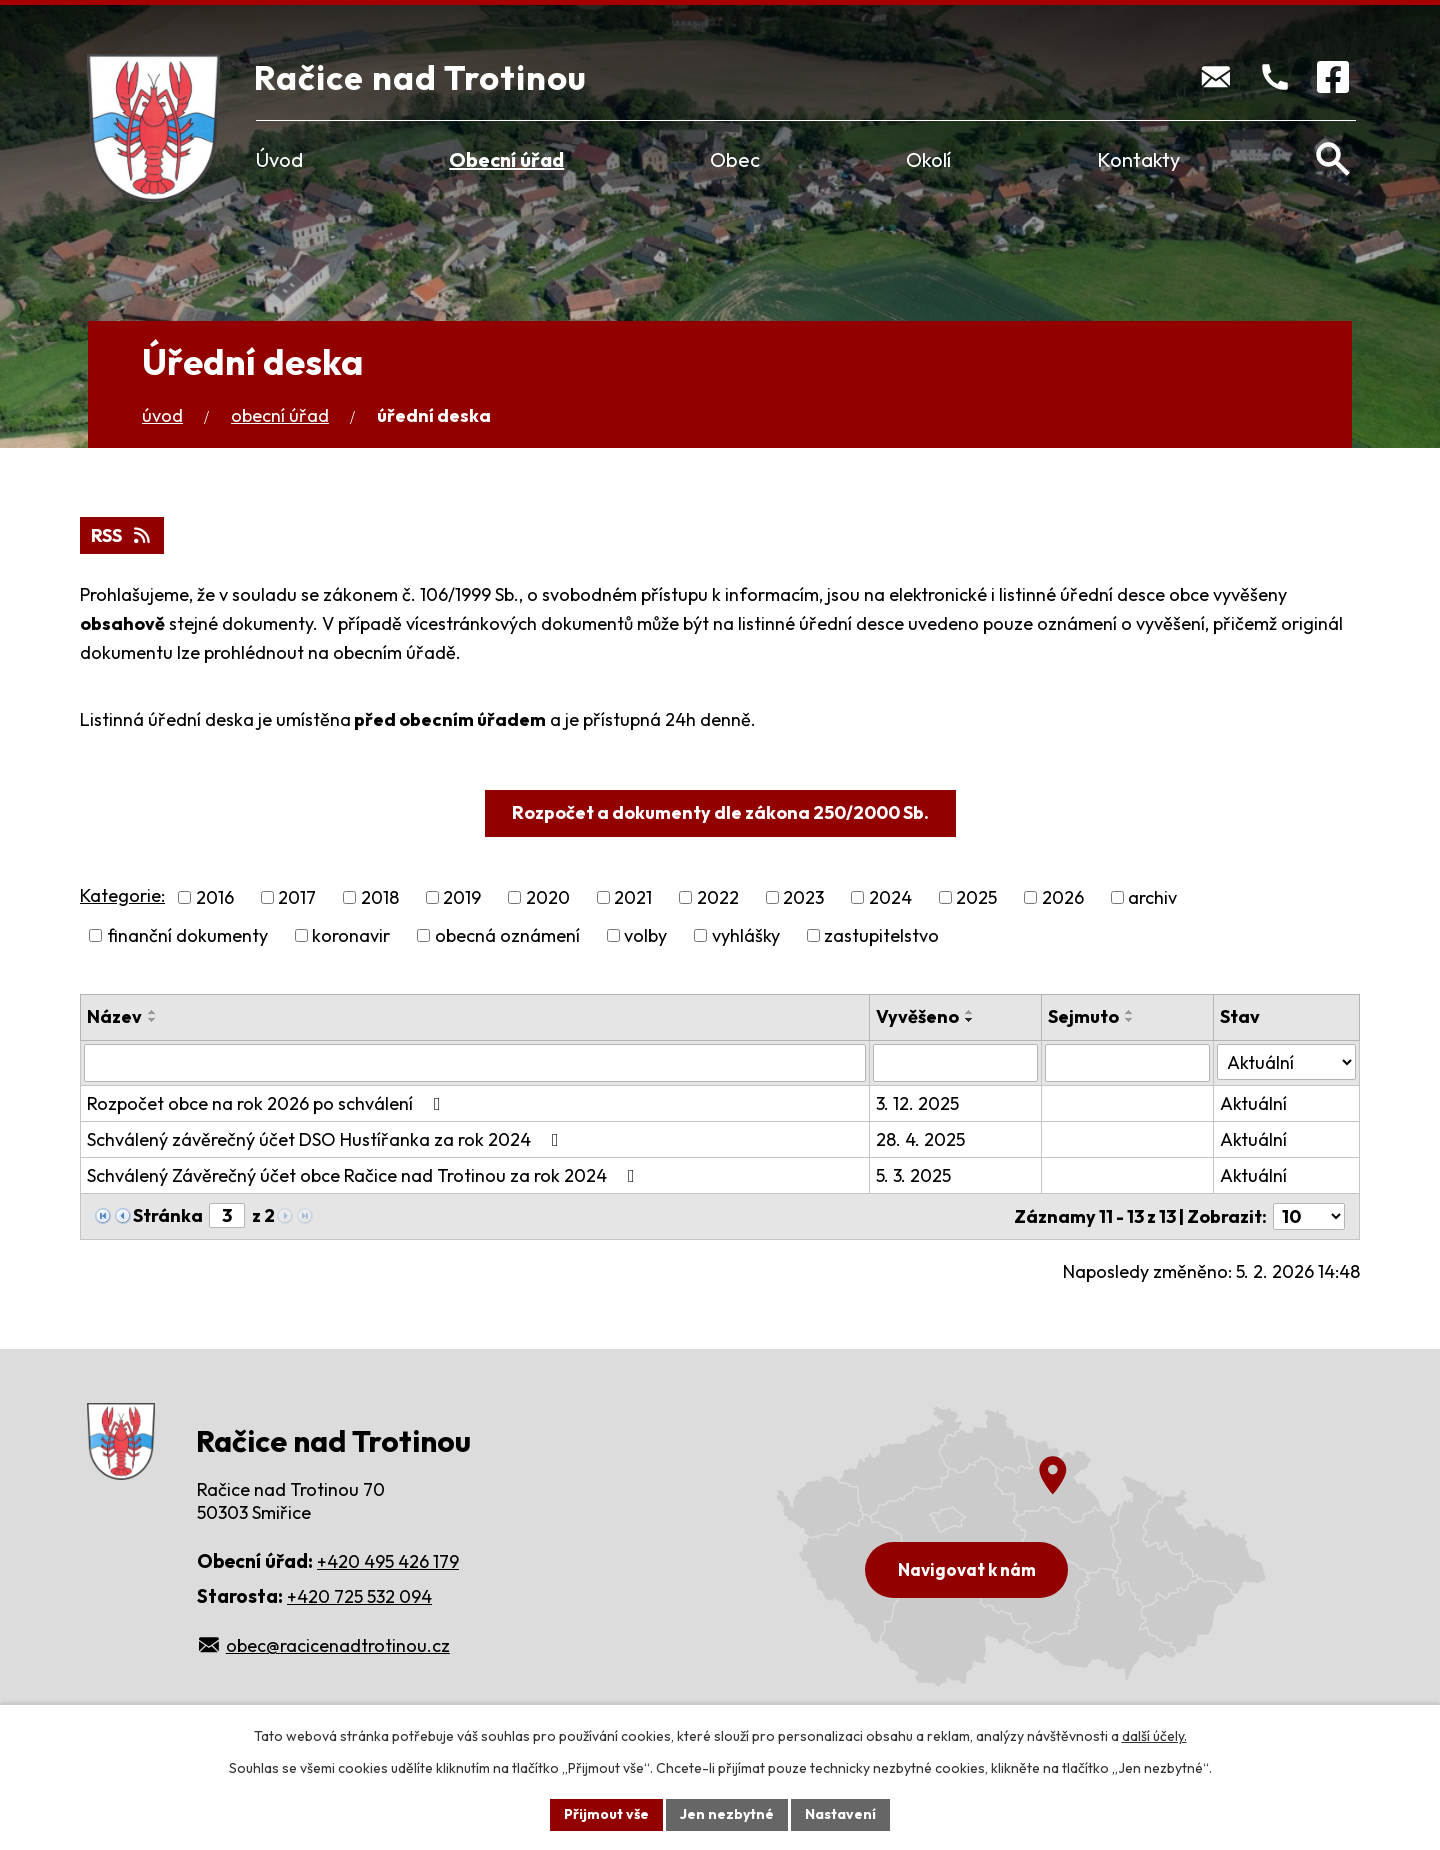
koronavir (351, 935)
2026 (1063, 897)
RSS (122, 535)
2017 (297, 897)
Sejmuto (1083, 1016)
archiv (1152, 897)
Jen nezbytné (727, 1814)
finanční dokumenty (187, 935)
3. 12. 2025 (917, 1103)
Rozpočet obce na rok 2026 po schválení (268, 1103)
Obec (735, 159)
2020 (548, 897)
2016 (215, 897)
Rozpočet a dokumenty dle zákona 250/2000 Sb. (720, 812)
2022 (718, 897)
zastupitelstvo (881, 935)
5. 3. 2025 (913, 1175)
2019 (462, 897)
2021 (633, 897)
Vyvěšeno (917, 1016)
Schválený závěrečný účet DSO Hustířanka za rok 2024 (327, 1139)
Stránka (168, 1215)
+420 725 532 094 (359, 1596)
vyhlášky (746, 935)
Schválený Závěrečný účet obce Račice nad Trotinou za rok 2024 (365, 1175)
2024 (890, 897)
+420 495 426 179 (388, 1561)
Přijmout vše (606, 1814)
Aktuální (1253, 1103)
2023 (803, 897)
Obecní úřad (506, 159)
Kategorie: (122, 895)
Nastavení (840, 1814)
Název (114, 1016)
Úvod (279, 159)
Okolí (928, 159)
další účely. (1154, 1736)
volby (645, 935)
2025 (976, 897)
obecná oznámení (507, 935)
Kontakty (1138, 159)
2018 (380, 897)
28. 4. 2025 (920, 1139)
